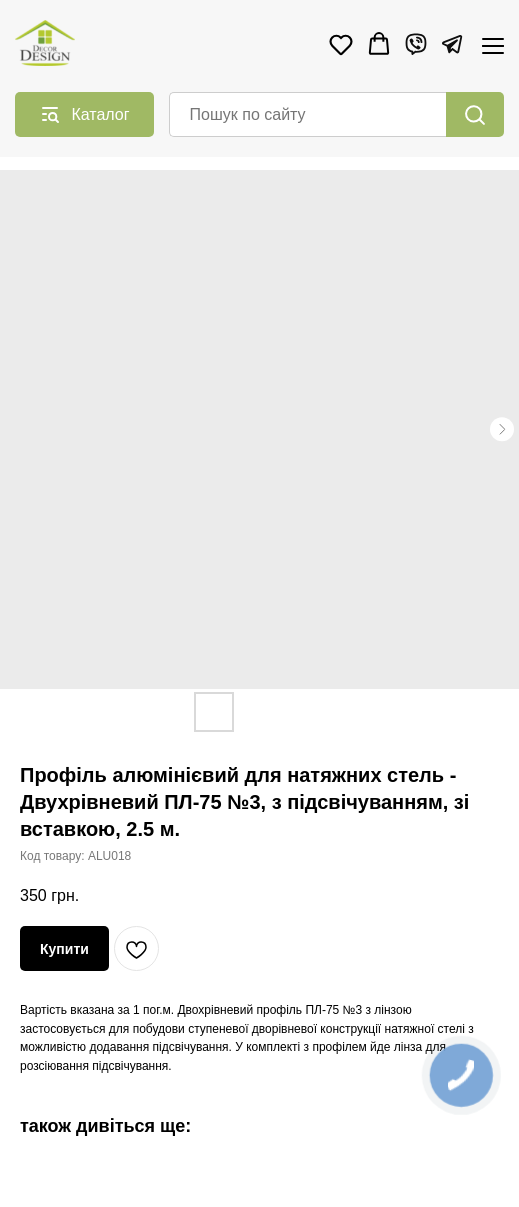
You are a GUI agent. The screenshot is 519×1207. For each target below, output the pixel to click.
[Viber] (416, 44)
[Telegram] (452, 44)
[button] (341, 44)
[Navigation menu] (493, 45)
